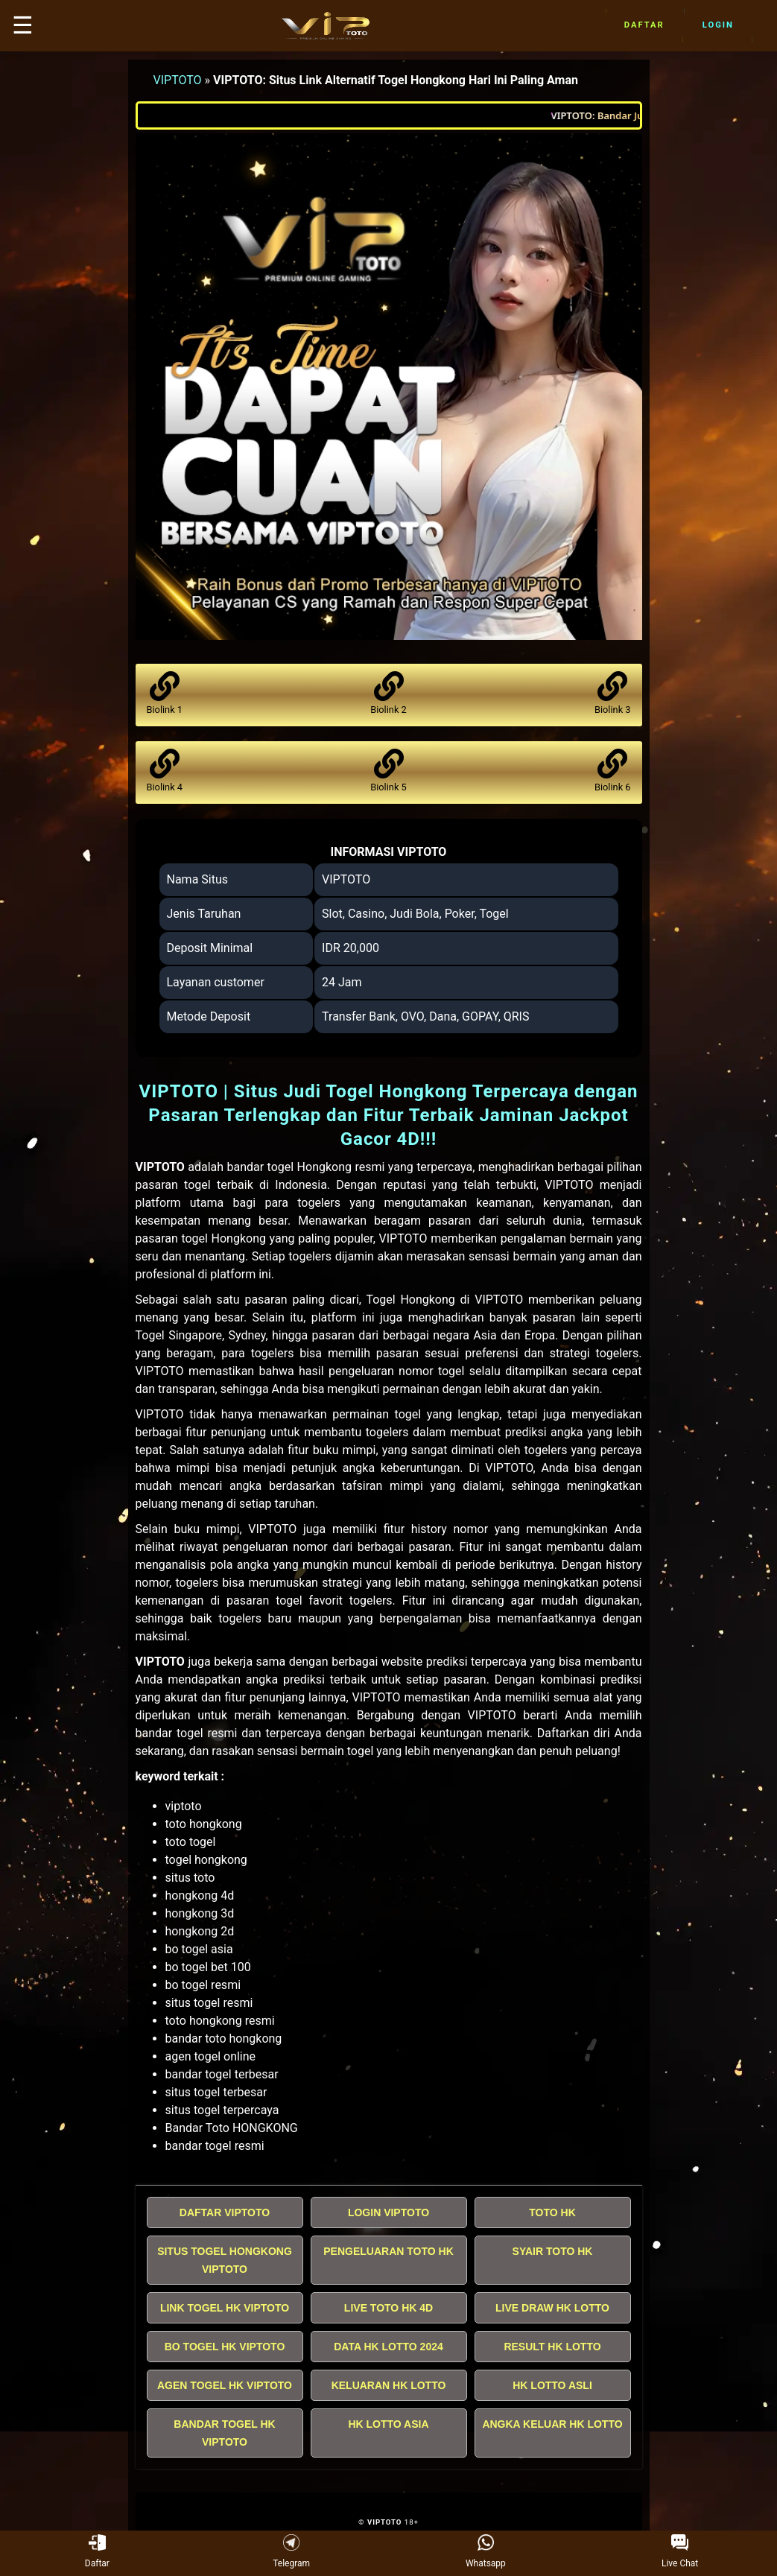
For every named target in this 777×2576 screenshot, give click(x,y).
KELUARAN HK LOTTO (389, 2385)
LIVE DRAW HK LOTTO (552, 2308)
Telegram (291, 2551)
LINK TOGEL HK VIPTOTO (224, 2308)
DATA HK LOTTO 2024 (388, 2347)
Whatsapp (486, 2551)
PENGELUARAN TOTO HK (388, 2251)
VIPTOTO (177, 80)
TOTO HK (552, 2212)
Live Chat (680, 2551)
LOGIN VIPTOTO (388, 2212)
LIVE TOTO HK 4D (388, 2308)
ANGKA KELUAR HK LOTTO (552, 2424)
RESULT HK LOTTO (552, 2347)
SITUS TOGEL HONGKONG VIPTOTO (224, 2260)
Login (718, 25)
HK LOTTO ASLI (552, 2385)
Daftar (644, 25)
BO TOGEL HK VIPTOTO (225, 2347)
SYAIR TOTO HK (553, 2251)
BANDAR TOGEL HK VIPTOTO (224, 2433)
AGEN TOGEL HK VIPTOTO (224, 2385)
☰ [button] (23, 25)
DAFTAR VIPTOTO (225, 2212)
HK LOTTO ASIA (388, 2424)
